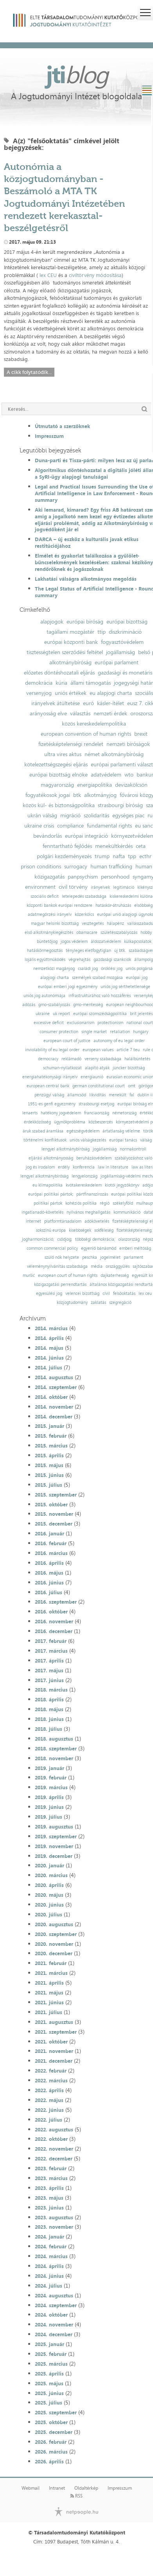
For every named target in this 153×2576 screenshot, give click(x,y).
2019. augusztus (54, 1826)
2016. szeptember (56, 1601)
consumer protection (59, 1032)
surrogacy (75, 866)
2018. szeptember (56, 1748)
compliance (70, 825)
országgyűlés (118, 1266)
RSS (76, 2496)
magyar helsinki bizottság (55, 923)
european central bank (48, 1086)
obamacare (86, 932)
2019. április (49, 1797)
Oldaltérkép (86, 2488)
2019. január (49, 1768)
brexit (141, 734)
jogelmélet (110, 1257)
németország (124, 1113)
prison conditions (41, 866)
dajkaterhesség (115, 1275)
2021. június (49, 2002)
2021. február (51, 1963)
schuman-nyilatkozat (62, 1068)
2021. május (49, 1992)
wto (128, 774)
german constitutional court (98, 1086)
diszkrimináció (125, 631)
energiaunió (92, 1077)
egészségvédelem (83, 1131)
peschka (89, 1257)
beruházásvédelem (94, 1158)
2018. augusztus (54, 1738)
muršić (29, 1275)
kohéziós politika (81, 1203)
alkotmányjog (100, 795)
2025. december (53, 2432)
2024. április (49, 2266)
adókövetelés (97, 1221)
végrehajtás (79, 959)
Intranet (57, 2488)
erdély (64, 1167)
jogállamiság (120, 652)
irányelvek (100, 887)
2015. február (51, 1435)
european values (98, 1050)
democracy (48, 1059)
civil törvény (73, 887)
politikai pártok (48, 1203)
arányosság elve (48, 713)
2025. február (51, 2353)
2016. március (51, 1553)
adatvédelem (106, 774)
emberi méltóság (135, 1248)
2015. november (54, 1513)
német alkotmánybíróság (114, 754)
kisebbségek (80, 1230)
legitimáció (123, 887)
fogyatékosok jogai (47, 795)
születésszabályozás (119, 932)
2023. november (54, 2226)
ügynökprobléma (69, 1122)
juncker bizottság (129, 1068)
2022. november (54, 2148)
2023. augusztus (54, 2217)
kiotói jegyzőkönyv (122, 1185)
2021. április (49, 1982)
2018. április (49, 1699)
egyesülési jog (49, 1293)
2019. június (49, 1806)
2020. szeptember (56, 1934)
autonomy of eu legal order (119, 1041)
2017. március (51, 1650)
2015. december (53, 1523)
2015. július (48, 1484)
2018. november (54, 1758)
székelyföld (123, 1203)
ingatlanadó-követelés (42, 1212)
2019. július (48, 1816)
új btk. (120, 950)
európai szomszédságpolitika (100, 1014)
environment (40, 887)
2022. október (51, 2138)
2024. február (51, 2246)
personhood (115, 876)
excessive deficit (49, 1023)
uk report (61, 1014)
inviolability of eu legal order (52, 1050)
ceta (141, 846)
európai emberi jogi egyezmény (67, 986)
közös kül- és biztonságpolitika (59, 805)
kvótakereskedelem (84, 1185)
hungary (140, 1032)
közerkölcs (84, 914)
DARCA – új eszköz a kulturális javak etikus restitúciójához (87, 542)
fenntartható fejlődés (67, 846)
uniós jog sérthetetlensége (125, 986)
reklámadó (71, 1059)
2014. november (54, 1406)
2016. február (51, 1543)
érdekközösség (37, 1122)
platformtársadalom (62, 1221)
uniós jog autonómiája (44, 996)
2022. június (49, 2109)
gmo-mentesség (88, 1005)
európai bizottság (127, 621)
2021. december (53, 2060)
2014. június (49, 1357)
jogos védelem (74, 941)
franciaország (96, 1113)
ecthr (145, 856)
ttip (101, 631)
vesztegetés (93, 923)
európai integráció (86, 836)
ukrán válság (42, 815)
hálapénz (115, 923)
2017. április (49, 1660)
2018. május (49, 1709)
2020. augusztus (54, 1924)
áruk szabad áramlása (43, 1131)
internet (33, 1221)
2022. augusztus (54, 2129)
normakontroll (133, 1149)
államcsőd (76, 1095)
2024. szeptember (56, 2305)
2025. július (48, 2402)
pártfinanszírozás (92, 1194)
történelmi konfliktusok (45, 1140)
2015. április (49, 1455)
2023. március (51, 2178)
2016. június (49, 1582)
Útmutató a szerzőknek (62, 426)
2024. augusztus (54, 2295)
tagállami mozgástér (70, 631)
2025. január (49, 2344)
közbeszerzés (100, 1122)
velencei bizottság (82, 1293)
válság (146, 1140)
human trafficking (111, 866)
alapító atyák (97, 1068)
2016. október (51, 1611)
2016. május (49, 1572)
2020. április (49, 1885)
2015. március (51, 1445)
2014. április (49, 1338)
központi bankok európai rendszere (59, 905)
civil (106, 1293)
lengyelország (84, 1176)
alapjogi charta (54, 977)
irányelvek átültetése (55, 703)
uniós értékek (70, 693)
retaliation (120, 1032)
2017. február (51, 1640)
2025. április (49, 2373)
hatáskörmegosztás (45, 950)
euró (88, 703)
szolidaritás (96, 815)
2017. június (49, 1680)
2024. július (48, 2285)
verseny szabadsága (103, 1059)
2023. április (49, 2187)
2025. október (51, 2422)
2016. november (54, 1621)
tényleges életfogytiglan (88, 950)
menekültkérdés (114, 846)
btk (77, 795)
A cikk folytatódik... (29, 372)
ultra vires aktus (62, 754)
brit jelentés (141, 1014)
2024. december (53, 2334)
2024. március (51, 2256)
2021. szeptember (56, 2031)
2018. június (49, 1719)
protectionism (110, 1023)
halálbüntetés (137, 1059)
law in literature (113, 1167)
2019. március (51, 1787)
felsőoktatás (124, 1293)
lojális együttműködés (45, 959)
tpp (132, 856)
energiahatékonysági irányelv (49, 1077)
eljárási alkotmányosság (51, 1158)
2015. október (51, 1504)
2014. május (49, 1347)
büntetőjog (47, 941)
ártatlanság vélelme (121, 1131)
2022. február (51, 2070)
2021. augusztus (54, 2021)
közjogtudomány (72, 1302)
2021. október (51, 2041)
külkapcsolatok (137, 941)
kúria (61, 682)
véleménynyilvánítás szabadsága (57, 1266)
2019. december (53, 1856)
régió (105, 1203)
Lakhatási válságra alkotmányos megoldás (86, 578)
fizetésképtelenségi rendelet (70, 744)
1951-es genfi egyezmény (52, 1104)
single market (94, 1032)
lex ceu (145, 1293)
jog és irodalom (40, 1167)
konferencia (84, 1167)
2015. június (49, 1475)
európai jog (137, 977)
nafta (119, 856)
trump (102, 856)
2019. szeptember (56, 1836)
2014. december (53, 1416)
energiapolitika (94, 785)
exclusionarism (80, 1023)
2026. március (51, 2451)
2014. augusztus (54, 1377)
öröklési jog (111, 968)
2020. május (49, 1894)
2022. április (49, 2090)
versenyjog (39, 693)
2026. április (49, 2461)
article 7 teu (128, 1050)
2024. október (51, 2314)
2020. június (49, 1904)
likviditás (97, 1095)
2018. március (51, 1689)
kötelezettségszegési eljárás (56, 764)
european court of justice (66, 1041)
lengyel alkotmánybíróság (65, 1149)
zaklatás (98, 1302)
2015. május (49, 1465)
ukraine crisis (39, 825)
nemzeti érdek (110, 713)
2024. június (49, 2275)
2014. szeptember (56, 1387)
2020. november (54, 1943)
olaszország (129, 1239)
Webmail (31, 2488)
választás (80, 713)
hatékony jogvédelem (61, 1113)
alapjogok (51, 621)
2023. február (51, 2168)
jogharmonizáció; (38, 1239)
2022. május (49, 2100)
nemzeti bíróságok (128, 744)
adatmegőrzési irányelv (50, 914)
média (97, 1266)
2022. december (53, 2158)
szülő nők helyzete (62, 1257)
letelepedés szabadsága (84, 896)
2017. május (49, 1670)
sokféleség (103, 1230)
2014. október (51, 1396)
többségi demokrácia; (95, 1239)
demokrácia (38, 682)
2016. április (49, 1562)
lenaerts (30, 1113)
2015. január (49, 1425)
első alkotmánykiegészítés (49, 932)
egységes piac (128, 815)
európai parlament (117, 662)
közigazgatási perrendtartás (60, 1284)
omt (131, 1086)
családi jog (88, 968)
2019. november (54, 1846)
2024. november (54, 2324)
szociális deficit (45, 896)
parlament (133, 1257)
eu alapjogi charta (111, 693)
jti (76, 74)
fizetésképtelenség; (134, 1230)
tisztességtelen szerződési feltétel (65, 652)
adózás (28, 1005)
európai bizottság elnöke (58, 774)
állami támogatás (90, 682)
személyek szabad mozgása (97, 977)
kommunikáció (126, 1212)
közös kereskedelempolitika (94, 723)
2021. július (48, 2012)
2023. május (49, 2197)
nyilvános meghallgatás (88, 1212)
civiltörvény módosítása (95, 275)
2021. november (54, 2051)
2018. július (48, 1728)
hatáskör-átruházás (113, 905)
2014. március (51, 1328)
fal (132, 1095)
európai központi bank (71, 642)
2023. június (49, 2207)
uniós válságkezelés (88, 1140)
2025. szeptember (56, 2412)
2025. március (51, 2363)
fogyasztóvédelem (122, 642)
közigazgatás (49, 876)
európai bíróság (85, 621)
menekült (117, 1095)
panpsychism (83, 876)
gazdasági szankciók (112, 959)
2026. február (51, 2441)
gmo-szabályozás (54, 1005)
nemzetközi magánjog (54, 968)
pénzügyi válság (49, 1095)
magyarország (57, 785)
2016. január (49, 1533)
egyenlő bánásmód (98, 1248)
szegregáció (120, 1302)
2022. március (51, 2080)
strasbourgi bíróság (120, 805)
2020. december (53, 1953)
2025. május (49, 2383)
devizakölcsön (131, 785)
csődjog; (64, 1239)
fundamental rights (109, 825)
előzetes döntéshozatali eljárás (59, 672)
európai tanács (123, 1140)
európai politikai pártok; (50, 1194)
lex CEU (48, 275)
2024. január (49, 2236)
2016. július (48, 1592)
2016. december (53, 1631)
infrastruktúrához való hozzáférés (99, 996)
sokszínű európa (51, 1230)
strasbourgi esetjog (96, 1104)
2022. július (48, 2119)
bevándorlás (47, 836)
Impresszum (49, 435)
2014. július (48, 1367)
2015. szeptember (56, 1494)
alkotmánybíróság (70, 662)
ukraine (43, 1014)
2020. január (49, 1865)
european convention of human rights (86, 734)
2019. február (51, 1777)
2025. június (49, 2393)
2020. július (48, 1914)
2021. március (51, 1972)
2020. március (51, 1875)
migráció (70, 815)
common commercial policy (52, 1248)
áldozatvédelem (106, 941)
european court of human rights (67, 1275)
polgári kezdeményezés (64, 856)
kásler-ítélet (110, 703)
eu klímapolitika (47, 1185)
